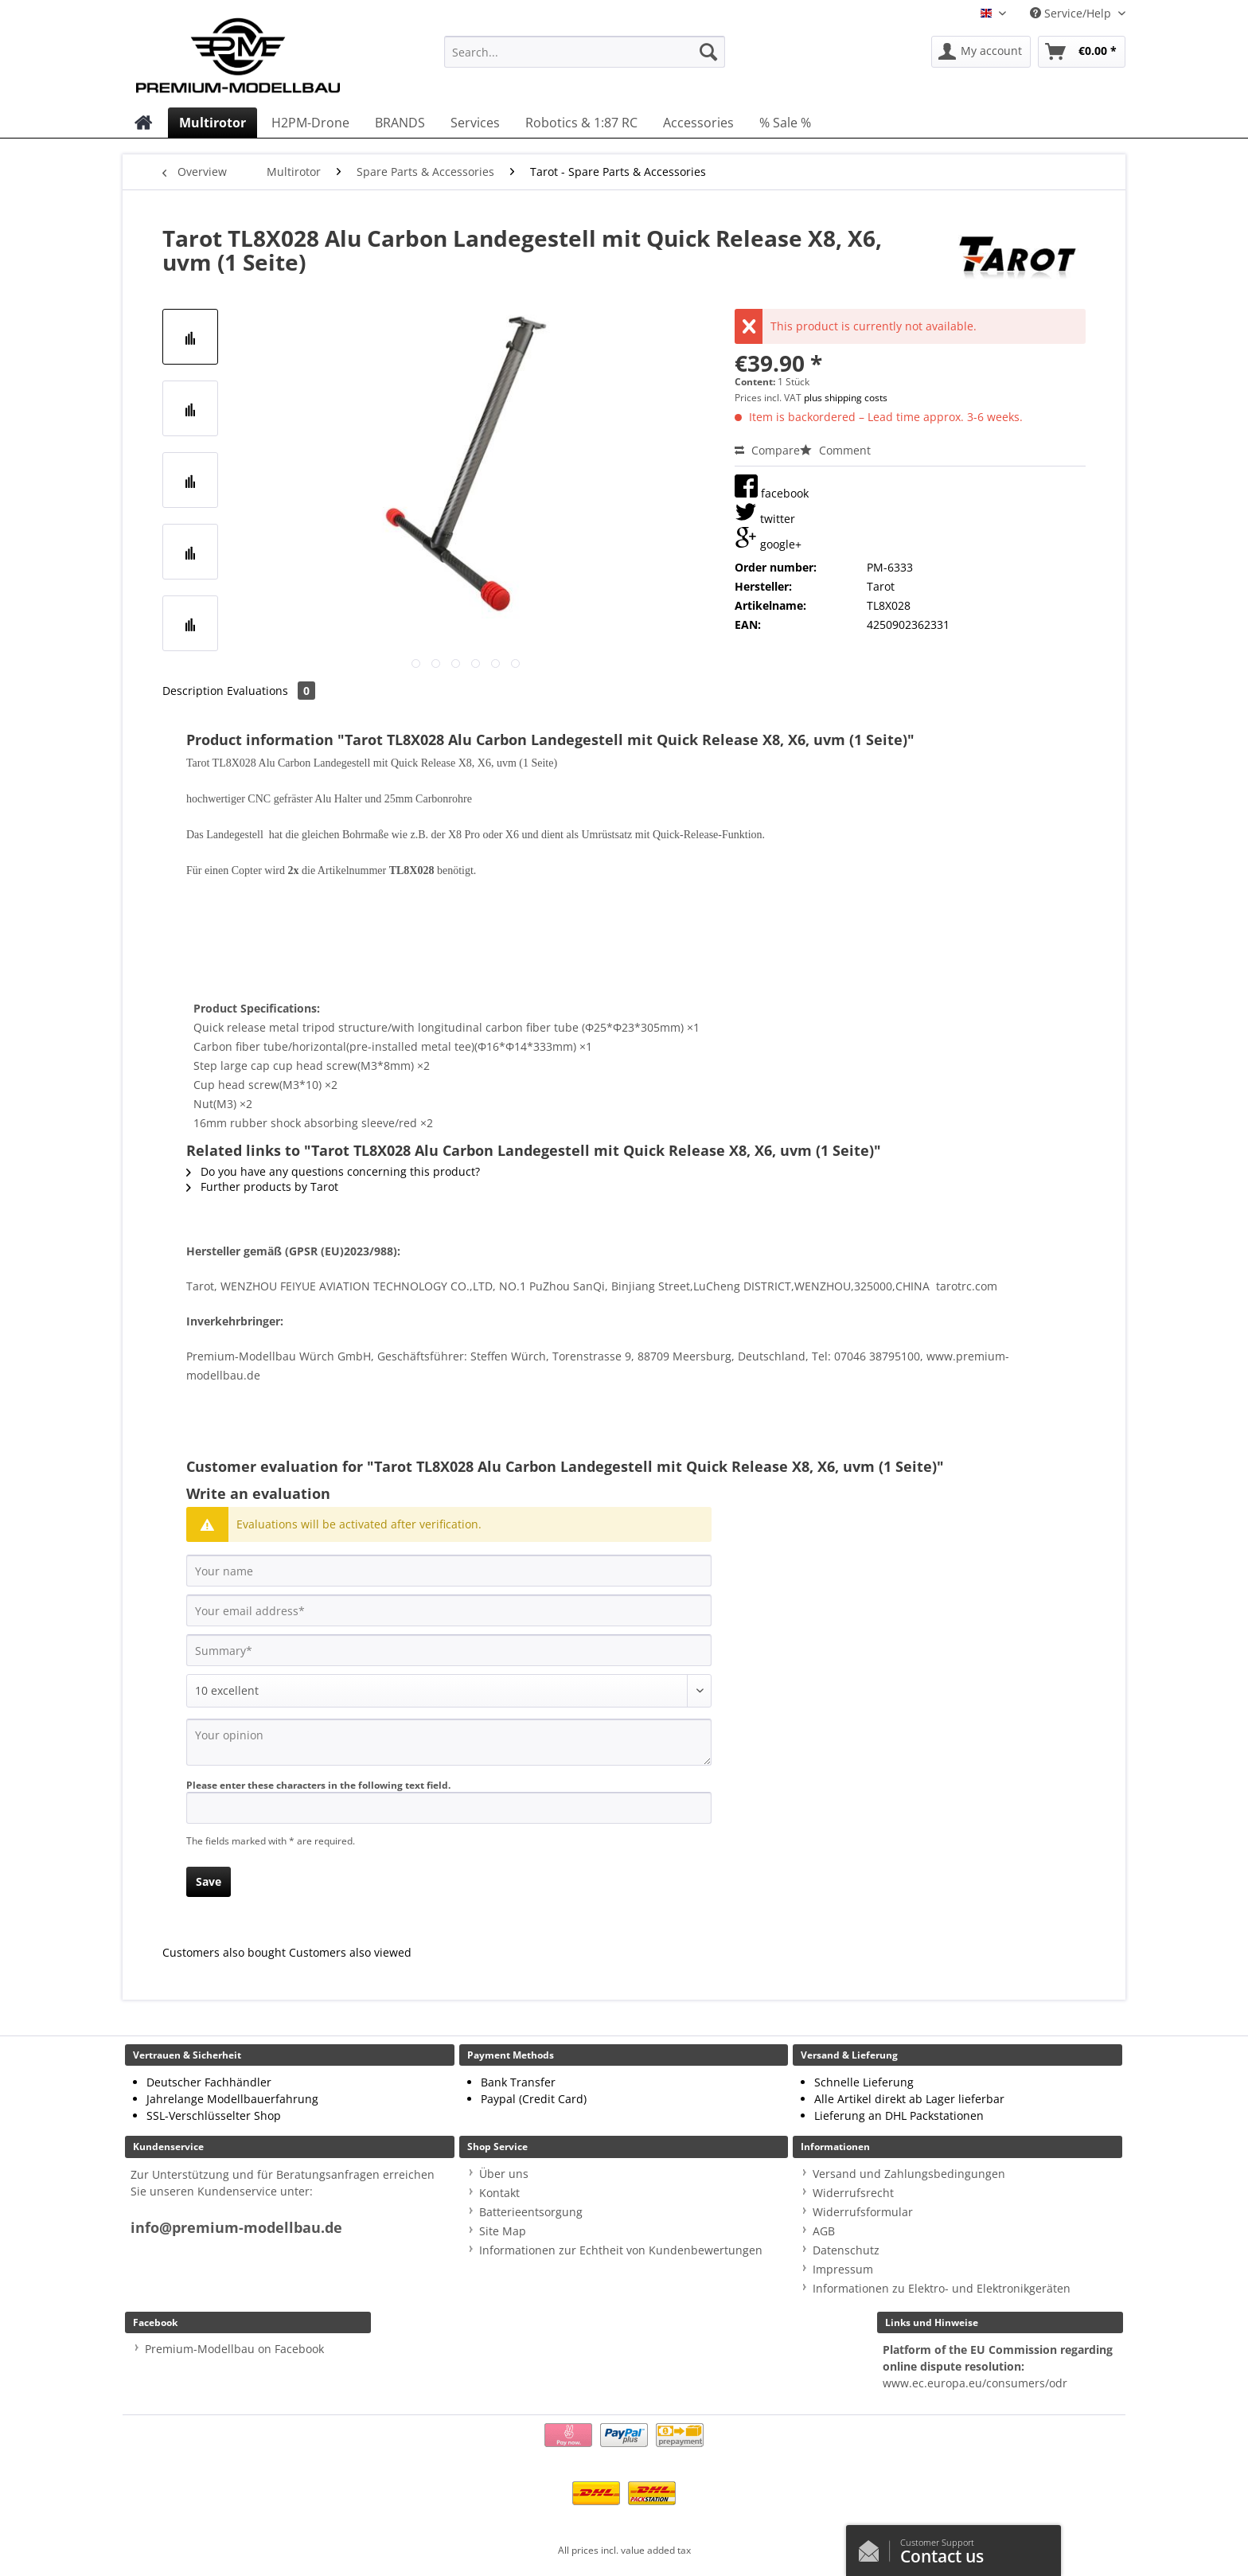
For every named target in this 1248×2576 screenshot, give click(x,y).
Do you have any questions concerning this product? (333, 1171)
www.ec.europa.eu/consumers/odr (975, 2383)
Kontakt (499, 2192)
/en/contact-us (873, 2547)
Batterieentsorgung (531, 2211)
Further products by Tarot (262, 1186)
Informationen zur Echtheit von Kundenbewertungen (620, 2250)
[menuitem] (584, 59)
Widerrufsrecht (853, 2192)
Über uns (503, 2173)
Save (208, 1881)
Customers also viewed (350, 1952)
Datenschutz (846, 2250)
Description (193, 690)
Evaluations (271, 690)
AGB (824, 2230)
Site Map (502, 2230)
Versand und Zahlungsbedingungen (909, 2173)
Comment (835, 450)
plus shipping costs (845, 397)
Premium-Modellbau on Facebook (234, 2348)
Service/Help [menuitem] (1072, 13)
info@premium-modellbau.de (236, 2227)
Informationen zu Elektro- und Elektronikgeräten (942, 2288)
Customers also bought (224, 1952)
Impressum (843, 2269)
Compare (767, 450)
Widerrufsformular (863, 2211)
